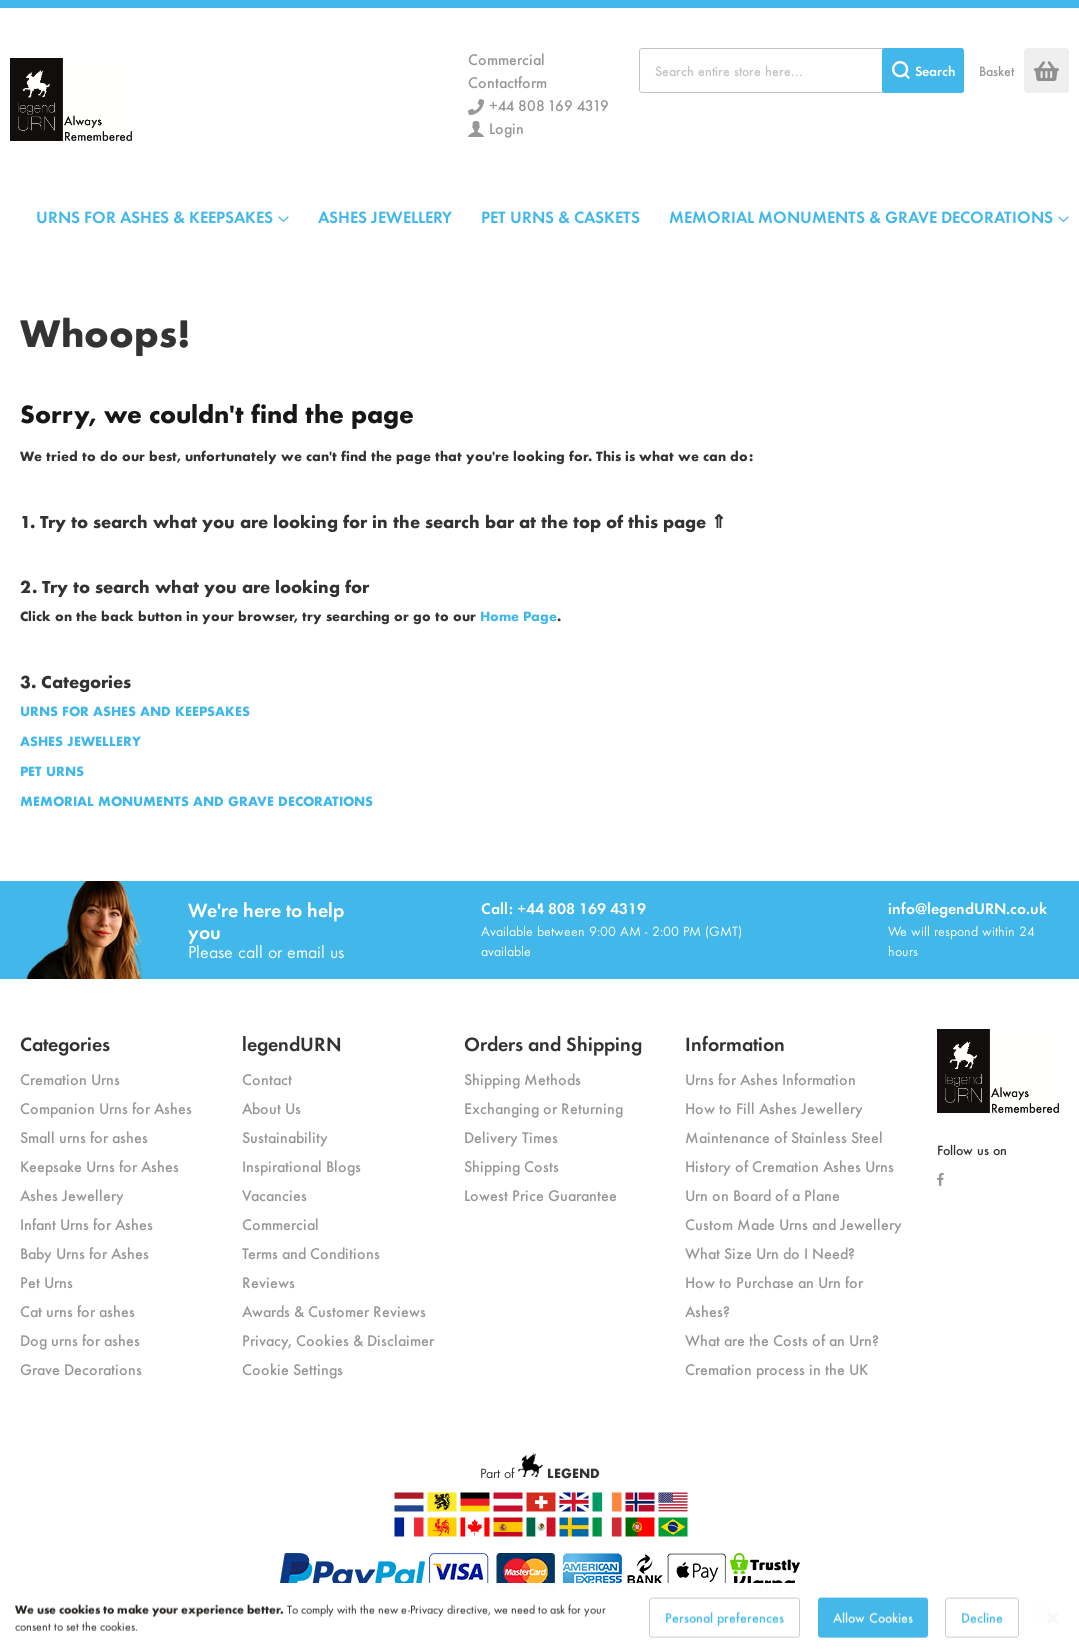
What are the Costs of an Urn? (782, 1339)
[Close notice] (1053, 1633)
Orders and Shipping (553, 1042)
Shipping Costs (511, 1165)
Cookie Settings (292, 1368)
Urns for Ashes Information (770, 1078)
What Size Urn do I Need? (770, 1252)
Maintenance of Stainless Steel (784, 1136)
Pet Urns (46, 1281)
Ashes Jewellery (72, 1194)
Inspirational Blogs (301, 1165)
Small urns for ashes (84, 1136)
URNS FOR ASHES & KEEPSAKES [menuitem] (154, 216)
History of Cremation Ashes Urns (789, 1165)
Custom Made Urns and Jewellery (793, 1223)
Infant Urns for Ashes (86, 1223)
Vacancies (274, 1194)
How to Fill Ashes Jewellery (774, 1107)
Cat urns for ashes (77, 1310)
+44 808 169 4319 (549, 104)
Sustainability (285, 1136)
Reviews (268, 1281)
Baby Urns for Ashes (84, 1252)
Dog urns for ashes (80, 1339)
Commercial (506, 58)
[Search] (923, 70)
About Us (271, 1107)
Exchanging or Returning (543, 1107)
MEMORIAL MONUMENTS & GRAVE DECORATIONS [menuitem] (861, 216)
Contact (267, 1078)
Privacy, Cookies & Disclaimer (338, 1339)
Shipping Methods (522, 1078)
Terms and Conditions (311, 1252)
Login (506, 127)
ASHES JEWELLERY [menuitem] (385, 216)
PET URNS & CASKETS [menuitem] (560, 216)
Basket (996, 70)
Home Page (518, 615)
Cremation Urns (70, 1078)
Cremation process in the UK (776, 1368)
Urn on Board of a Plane (762, 1194)
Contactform (507, 81)
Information (735, 1042)
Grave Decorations (81, 1368)
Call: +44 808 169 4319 (563, 907)
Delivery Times (511, 1136)
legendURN (292, 1042)
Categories (65, 1042)
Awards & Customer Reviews (334, 1310)
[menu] (552, 216)
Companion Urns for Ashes (106, 1107)
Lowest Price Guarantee (540, 1194)
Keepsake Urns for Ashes (99, 1165)
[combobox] (801, 70)
